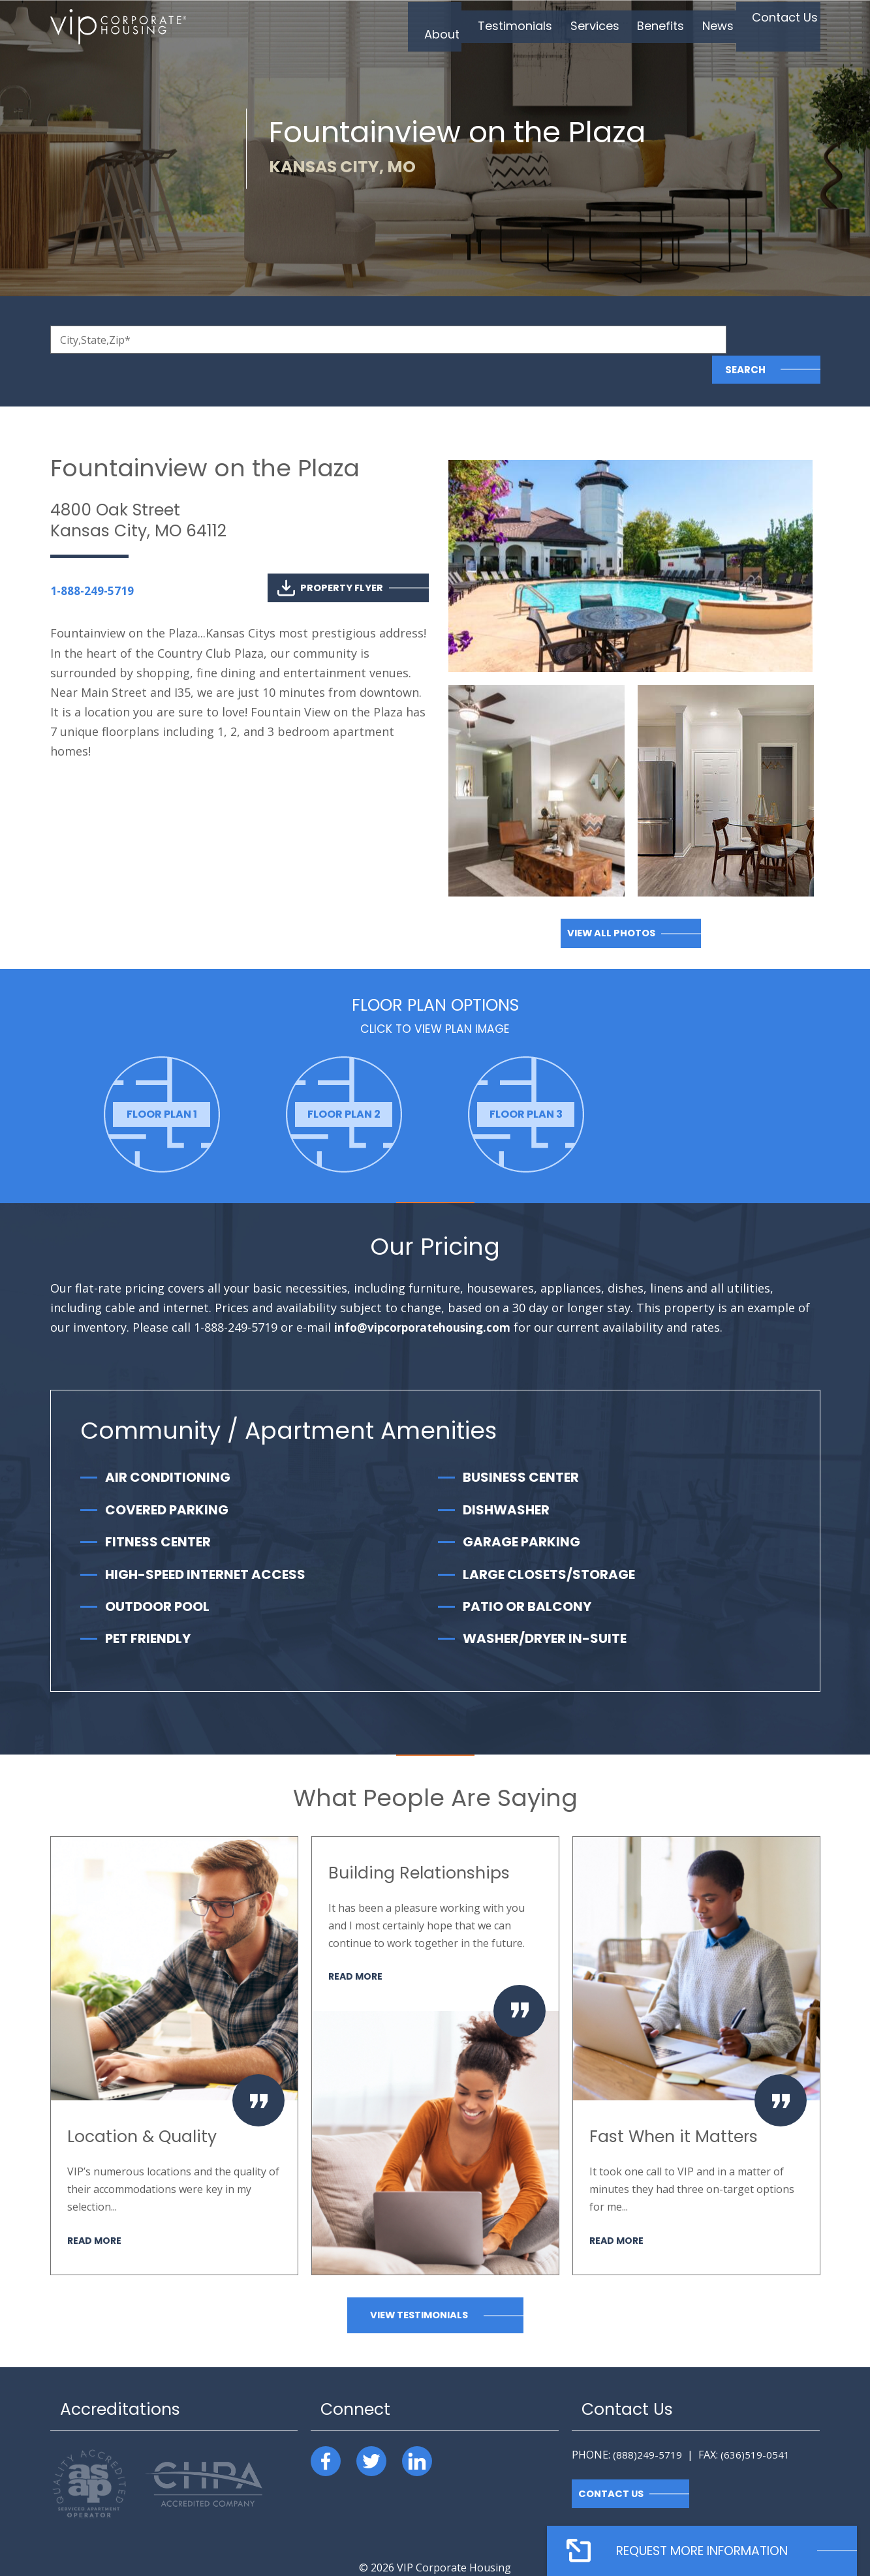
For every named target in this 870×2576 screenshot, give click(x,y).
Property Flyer (330, 558)
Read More (95, 2209)
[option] (162, 1085)
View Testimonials (419, 2285)
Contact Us (611, 2464)
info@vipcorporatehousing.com (426, 1298)
